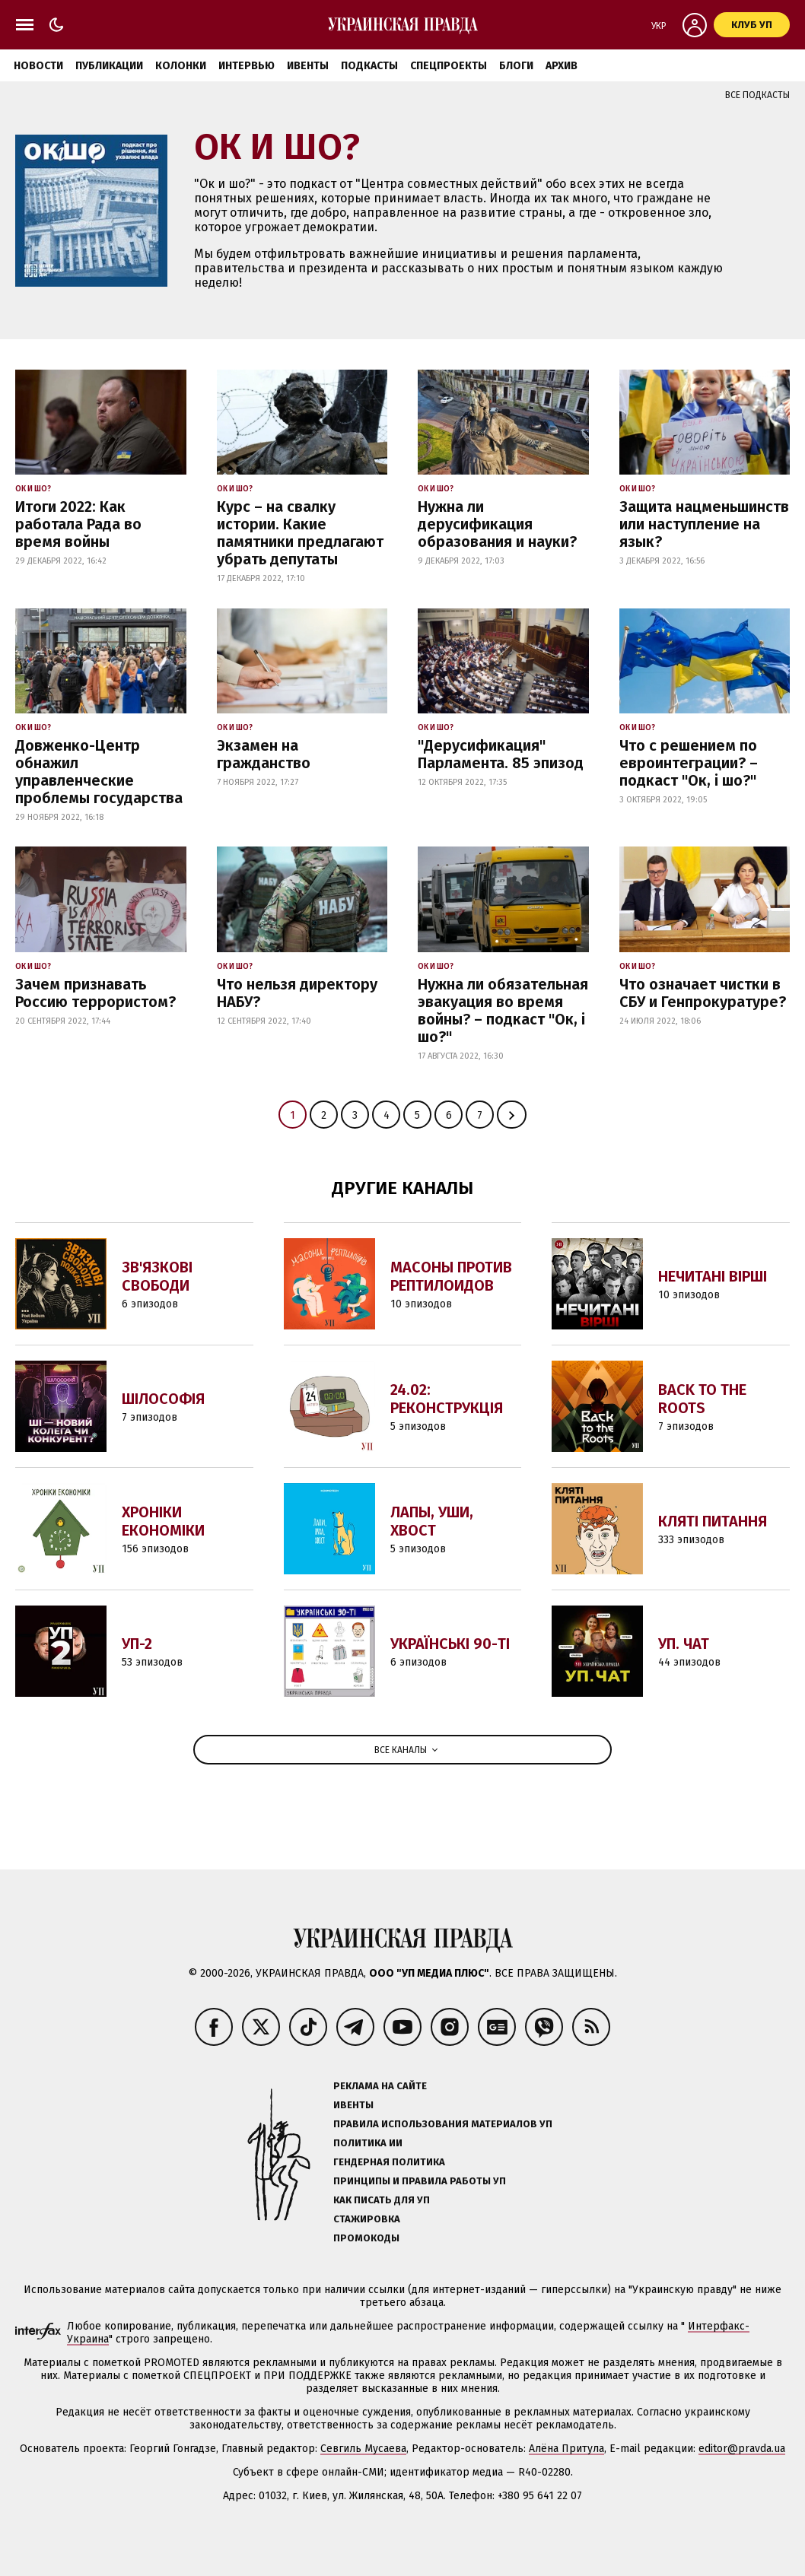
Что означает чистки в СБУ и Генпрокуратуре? (702, 993)
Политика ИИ (367, 2143)
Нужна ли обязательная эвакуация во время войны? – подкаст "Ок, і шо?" (503, 1010)
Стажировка (366, 2219)
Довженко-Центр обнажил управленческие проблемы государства (99, 771)
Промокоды (366, 2238)
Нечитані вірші (712, 1276)
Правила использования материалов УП (442, 2124)
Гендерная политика (389, 2162)
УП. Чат (683, 1643)
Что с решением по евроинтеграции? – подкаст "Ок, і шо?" (688, 762)
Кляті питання (712, 1521)
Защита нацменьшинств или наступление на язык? (704, 524)
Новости (38, 65)
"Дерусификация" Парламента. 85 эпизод (501, 754)
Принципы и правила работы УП (419, 2181)
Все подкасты (757, 95)
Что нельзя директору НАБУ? (297, 993)
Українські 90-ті (450, 1643)
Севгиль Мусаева (363, 2448)
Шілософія (163, 1399)
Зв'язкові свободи (157, 1276)
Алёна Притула (566, 2448)
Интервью (246, 65)
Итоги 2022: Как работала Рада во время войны (78, 524)
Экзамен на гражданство (263, 754)
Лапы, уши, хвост (431, 1521)
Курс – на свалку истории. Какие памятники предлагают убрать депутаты (300, 532)
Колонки (180, 65)
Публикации (109, 65)
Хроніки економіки (163, 1521)
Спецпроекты (448, 65)
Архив (562, 65)
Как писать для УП (381, 2200)
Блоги (516, 65)
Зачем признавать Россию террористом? (95, 993)
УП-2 (137, 1643)
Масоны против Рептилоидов (451, 1276)
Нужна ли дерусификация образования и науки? (497, 524)
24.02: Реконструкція (446, 1398)
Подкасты (369, 65)
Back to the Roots (702, 1398)
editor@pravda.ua (741, 2448)
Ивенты (308, 65)
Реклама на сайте (380, 2086)
